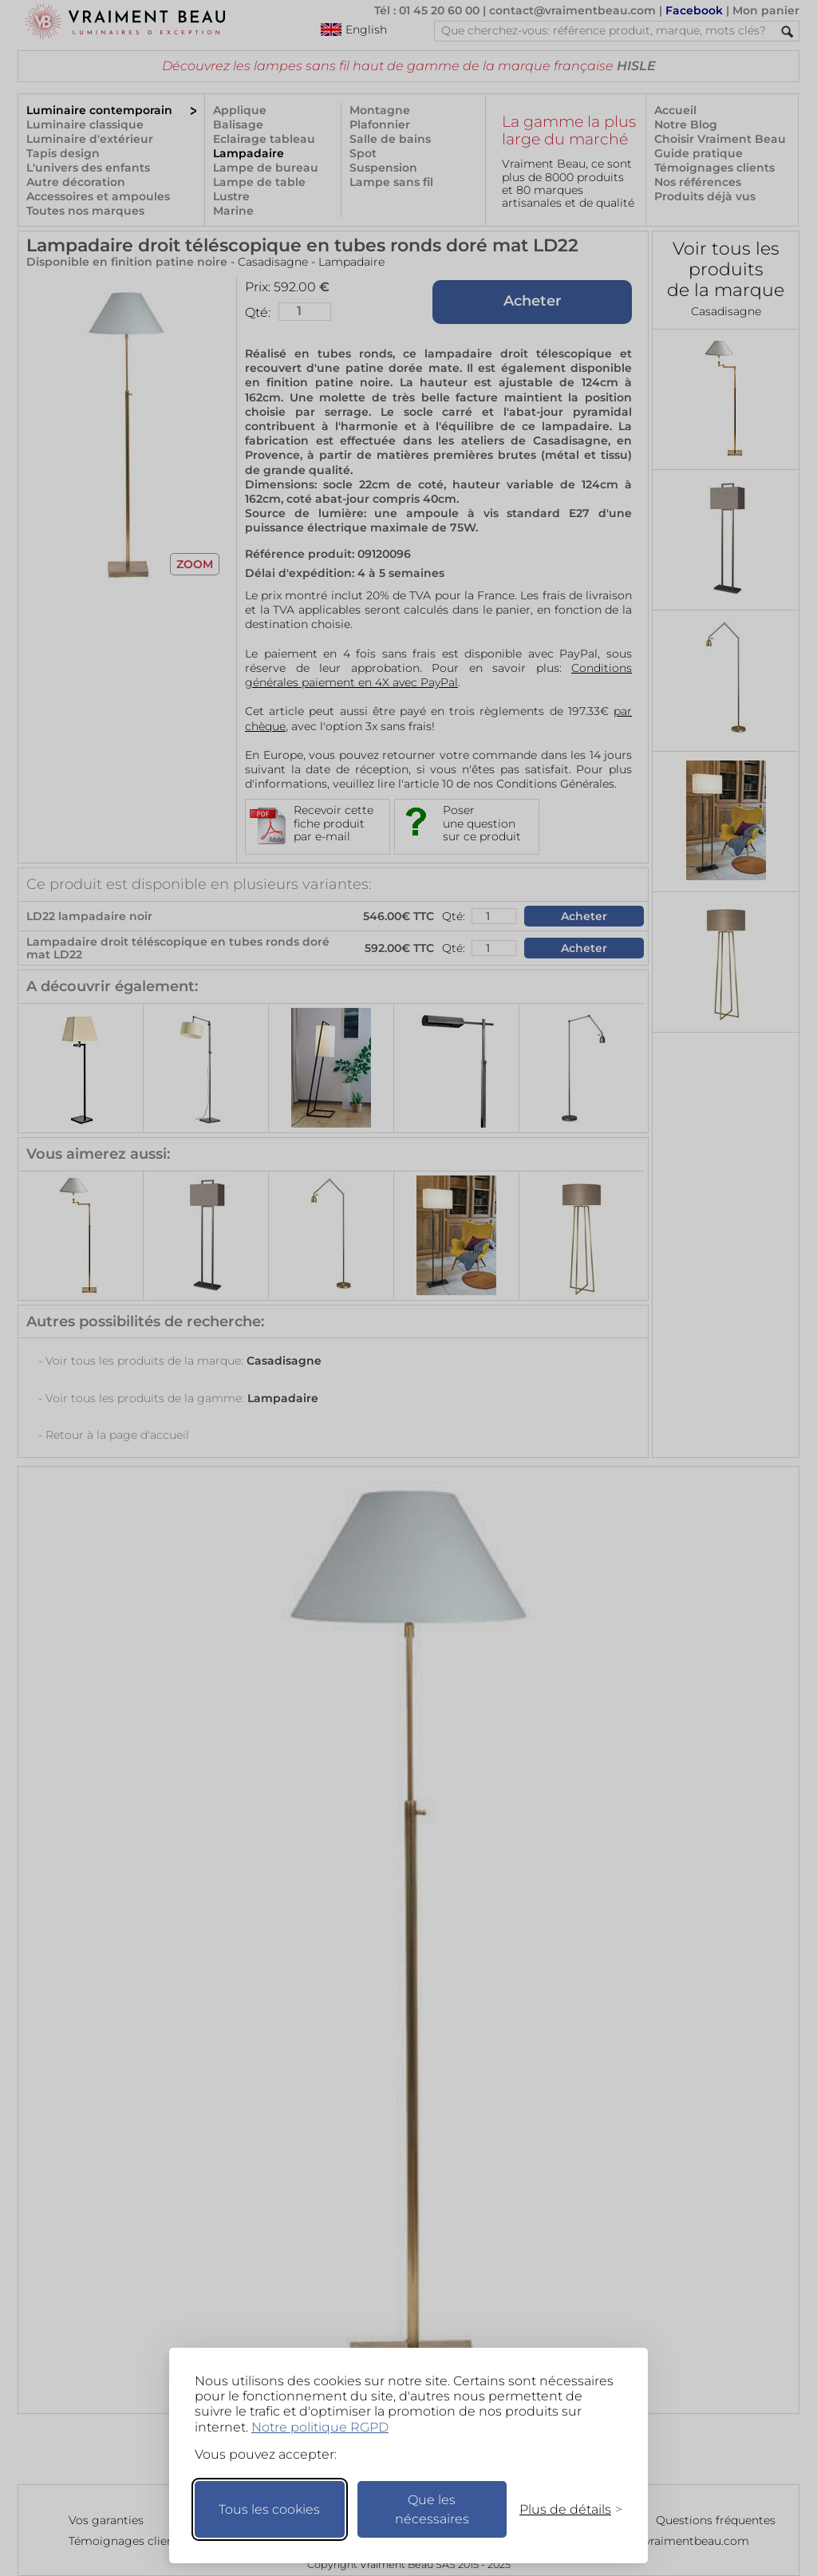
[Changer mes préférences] (563, 2509)
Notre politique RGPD (320, 2427)
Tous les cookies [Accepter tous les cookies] (269, 2509)
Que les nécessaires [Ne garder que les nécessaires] (432, 2509)
